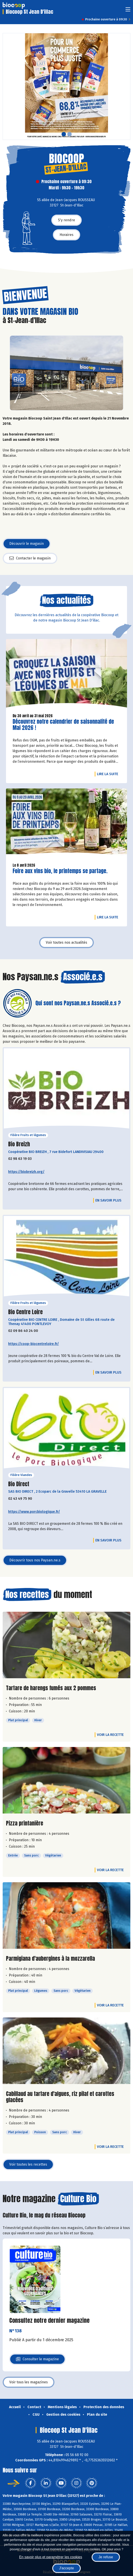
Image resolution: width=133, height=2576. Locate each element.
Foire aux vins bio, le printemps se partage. (60, 871)
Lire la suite (108, 774)
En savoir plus (108, 1200)
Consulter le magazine (37, 2360)
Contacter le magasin (30, 558)
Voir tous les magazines (28, 2382)
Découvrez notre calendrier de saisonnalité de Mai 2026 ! (63, 724)
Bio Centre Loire (25, 1312)
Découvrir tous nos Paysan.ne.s (34, 1560)
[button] (6, 86)
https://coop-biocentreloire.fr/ (33, 1344)
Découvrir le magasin (26, 543)
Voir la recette (110, 1735)
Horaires (66, 235)
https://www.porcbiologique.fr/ (34, 1512)
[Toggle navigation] (127, 11)
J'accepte (66, 2568)
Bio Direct (18, 1484)
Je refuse (105, 2557)
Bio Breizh (19, 1144)
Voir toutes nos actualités (66, 942)
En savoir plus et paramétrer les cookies (50, 2557)
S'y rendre (66, 220)
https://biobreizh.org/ (26, 1172)
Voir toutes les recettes (28, 2164)
